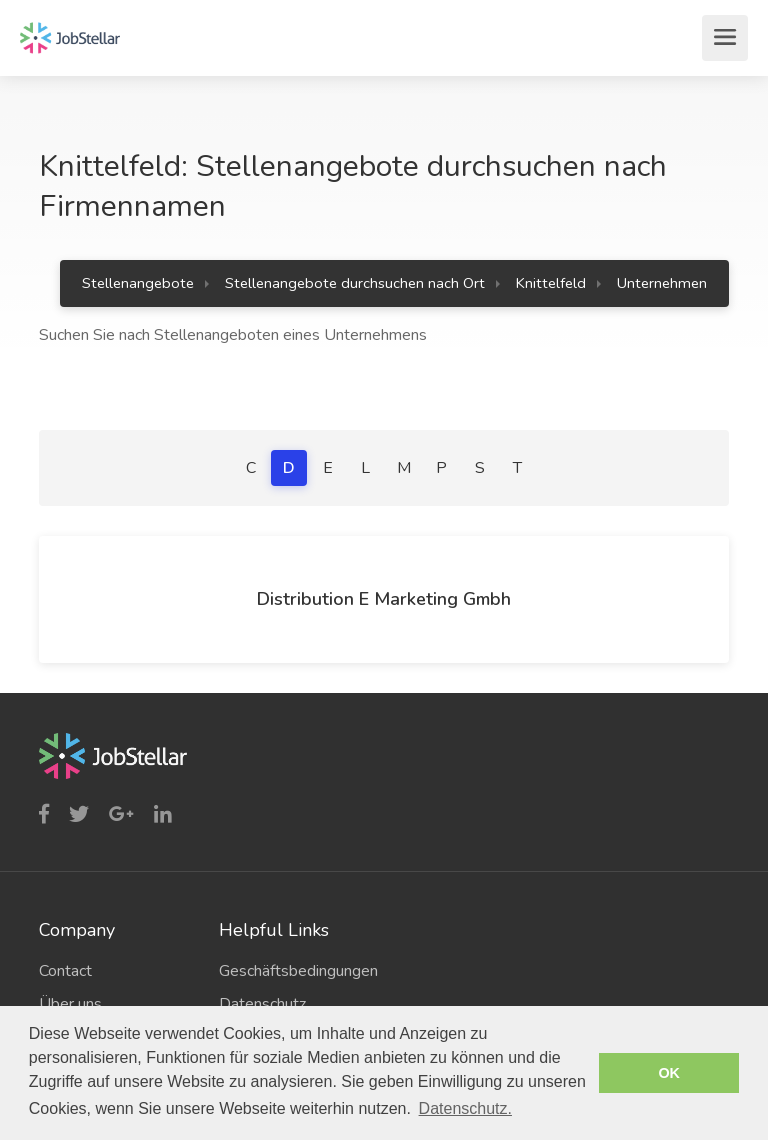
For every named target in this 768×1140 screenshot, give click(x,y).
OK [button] (669, 1073)
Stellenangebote (138, 283)
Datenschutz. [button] (465, 1108)
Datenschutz (262, 1004)
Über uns (70, 1004)
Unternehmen (662, 283)
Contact (65, 971)
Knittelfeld (551, 283)
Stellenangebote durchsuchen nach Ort (355, 283)
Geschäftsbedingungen (294, 971)
